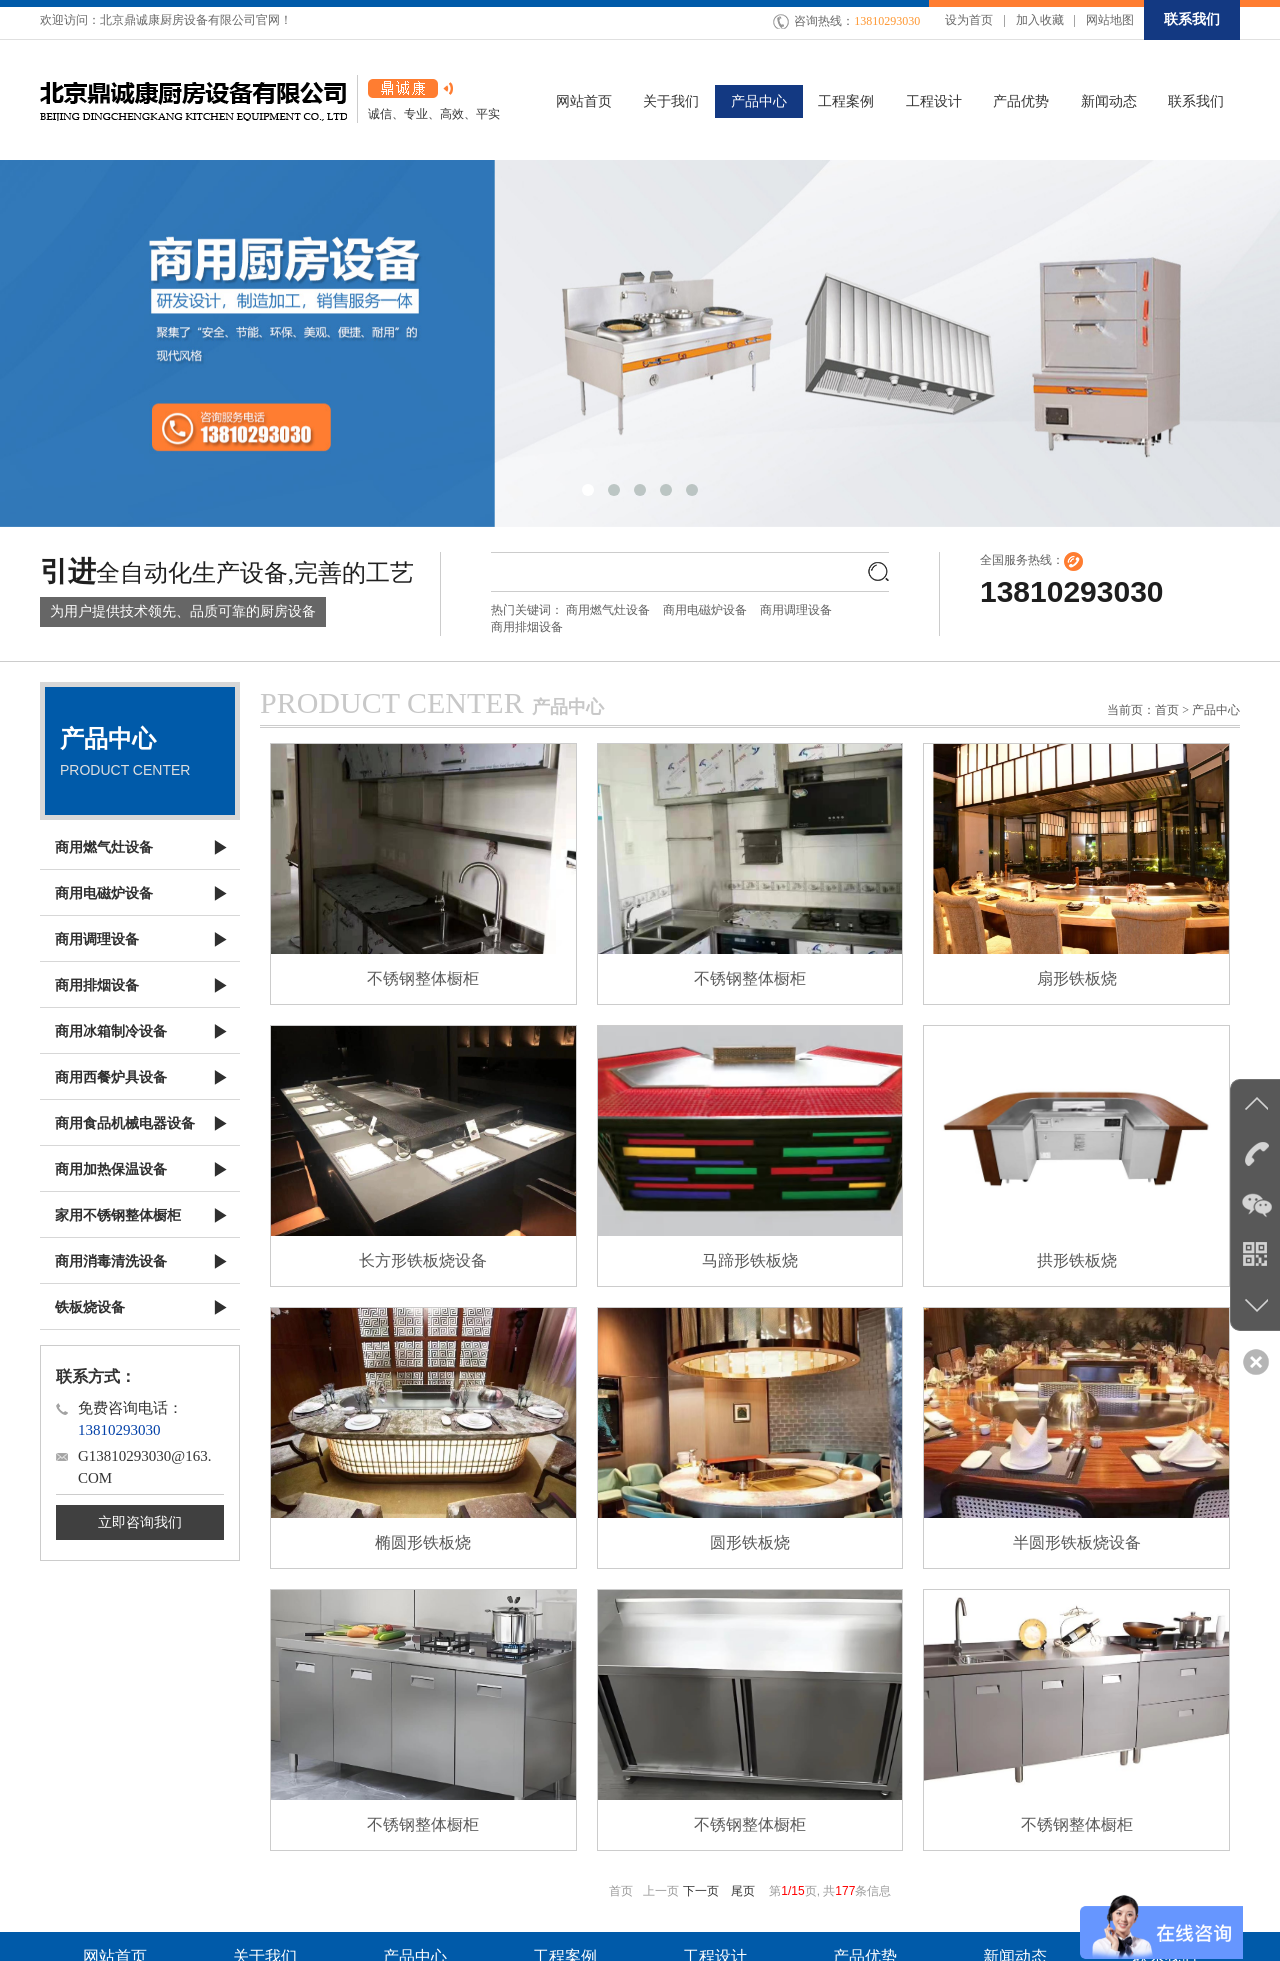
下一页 (701, 1891)
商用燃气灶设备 (608, 610)
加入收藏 (1040, 20)
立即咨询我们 (140, 1522)
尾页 (743, 1891)
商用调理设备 (796, 610)
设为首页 (969, 20)
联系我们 (1192, 19)
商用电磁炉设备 (705, 610)
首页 (1167, 710)
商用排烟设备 (527, 627)
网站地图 (1110, 20)
